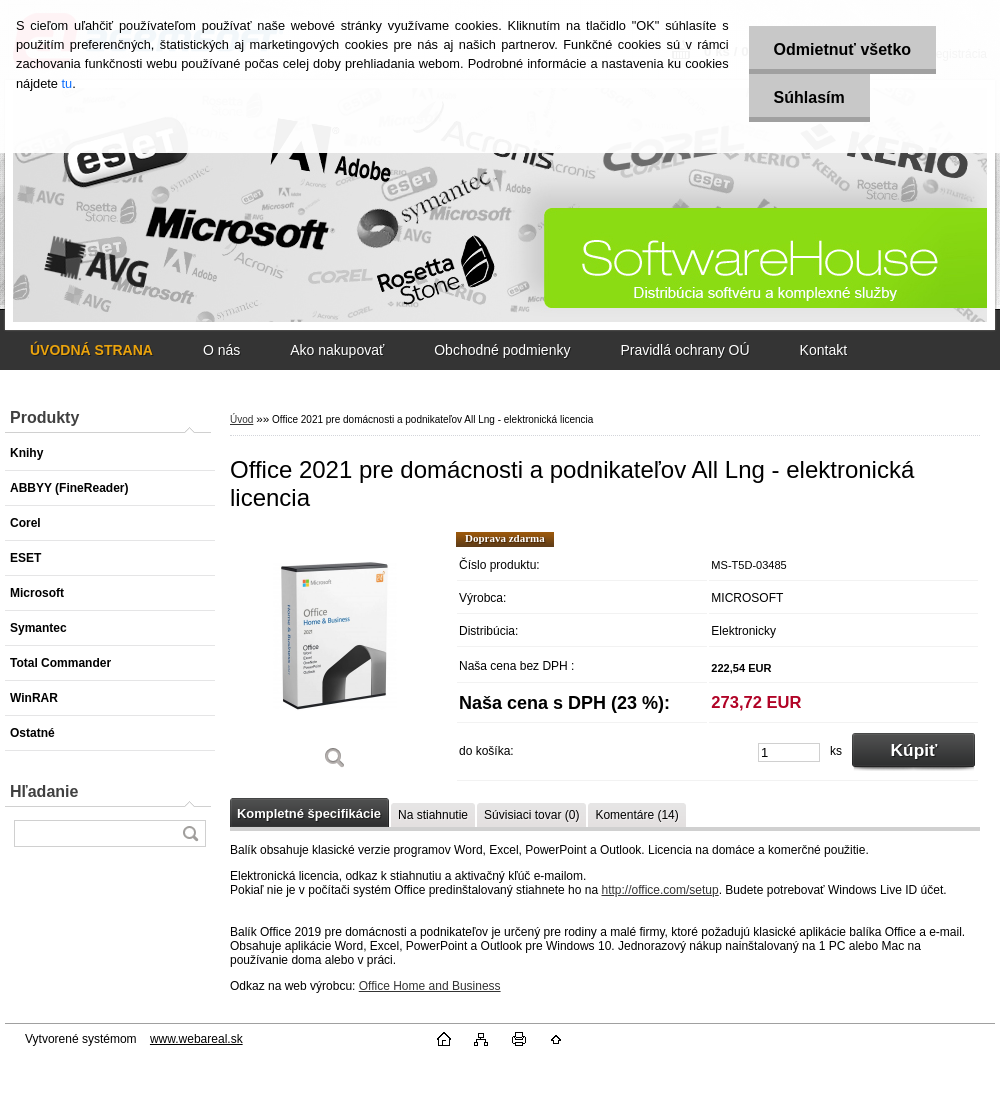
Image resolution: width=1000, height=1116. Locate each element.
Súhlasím (809, 97)
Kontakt (823, 350)
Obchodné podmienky (502, 350)
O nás (221, 350)
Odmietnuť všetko (842, 49)
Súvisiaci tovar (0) (531, 815)
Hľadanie (44, 791)
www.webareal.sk (196, 1039)
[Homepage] (91, 350)
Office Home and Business (430, 986)
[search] (190, 833)
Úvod (241, 419)
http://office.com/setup (659, 890)
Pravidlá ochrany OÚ (684, 350)
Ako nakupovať (337, 350)
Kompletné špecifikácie (309, 813)
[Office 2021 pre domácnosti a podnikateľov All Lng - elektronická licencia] (335, 657)
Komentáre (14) (636, 815)
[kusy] (789, 752)
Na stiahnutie (433, 815)
